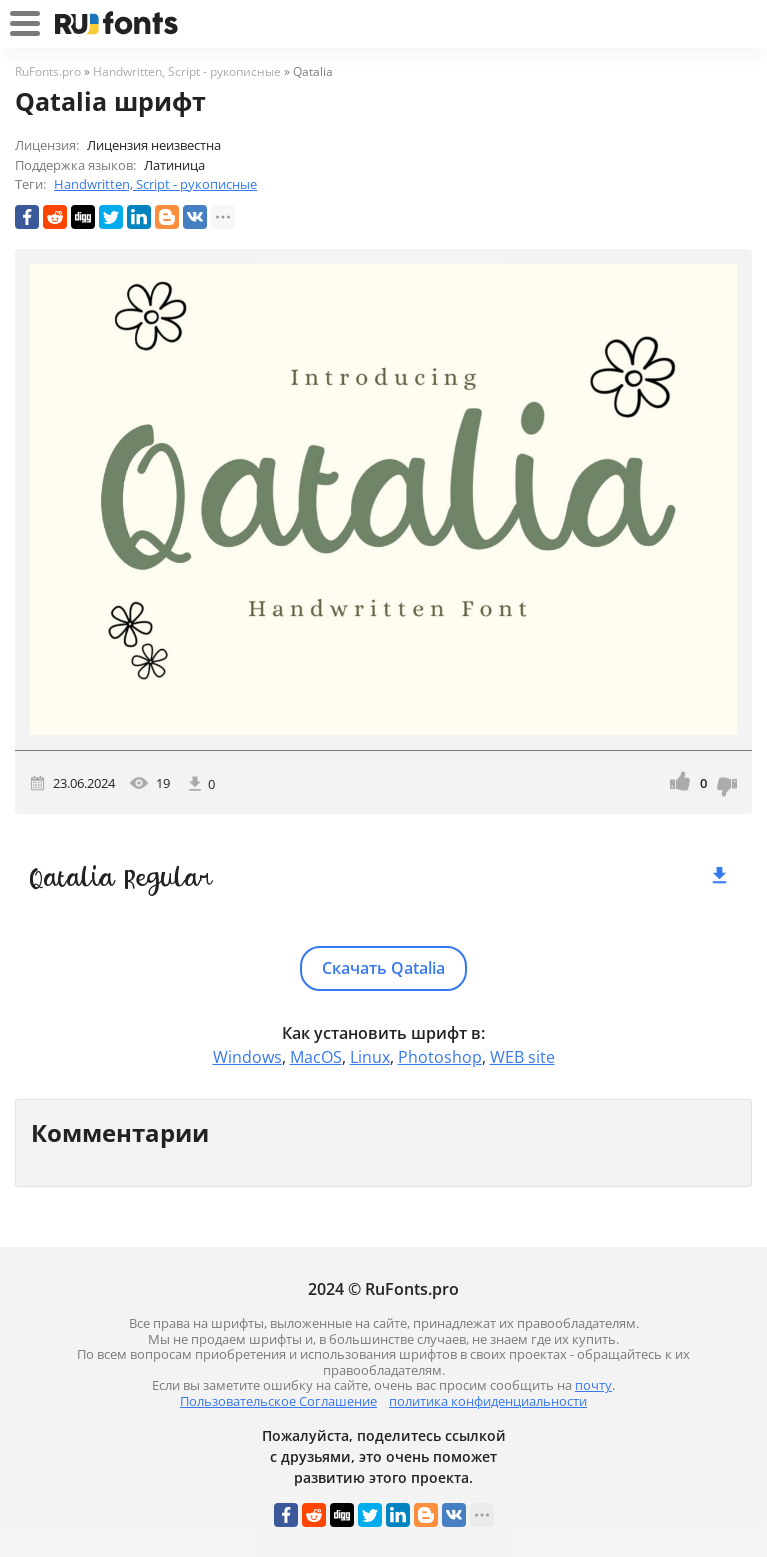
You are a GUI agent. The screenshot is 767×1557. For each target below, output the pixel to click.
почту (593, 1385)
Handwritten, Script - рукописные (155, 184)
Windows (247, 1057)
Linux (370, 1057)
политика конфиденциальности (488, 1401)
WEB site (522, 1057)
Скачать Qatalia (383, 968)
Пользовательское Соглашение (278, 1401)
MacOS (316, 1057)
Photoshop (440, 1057)
